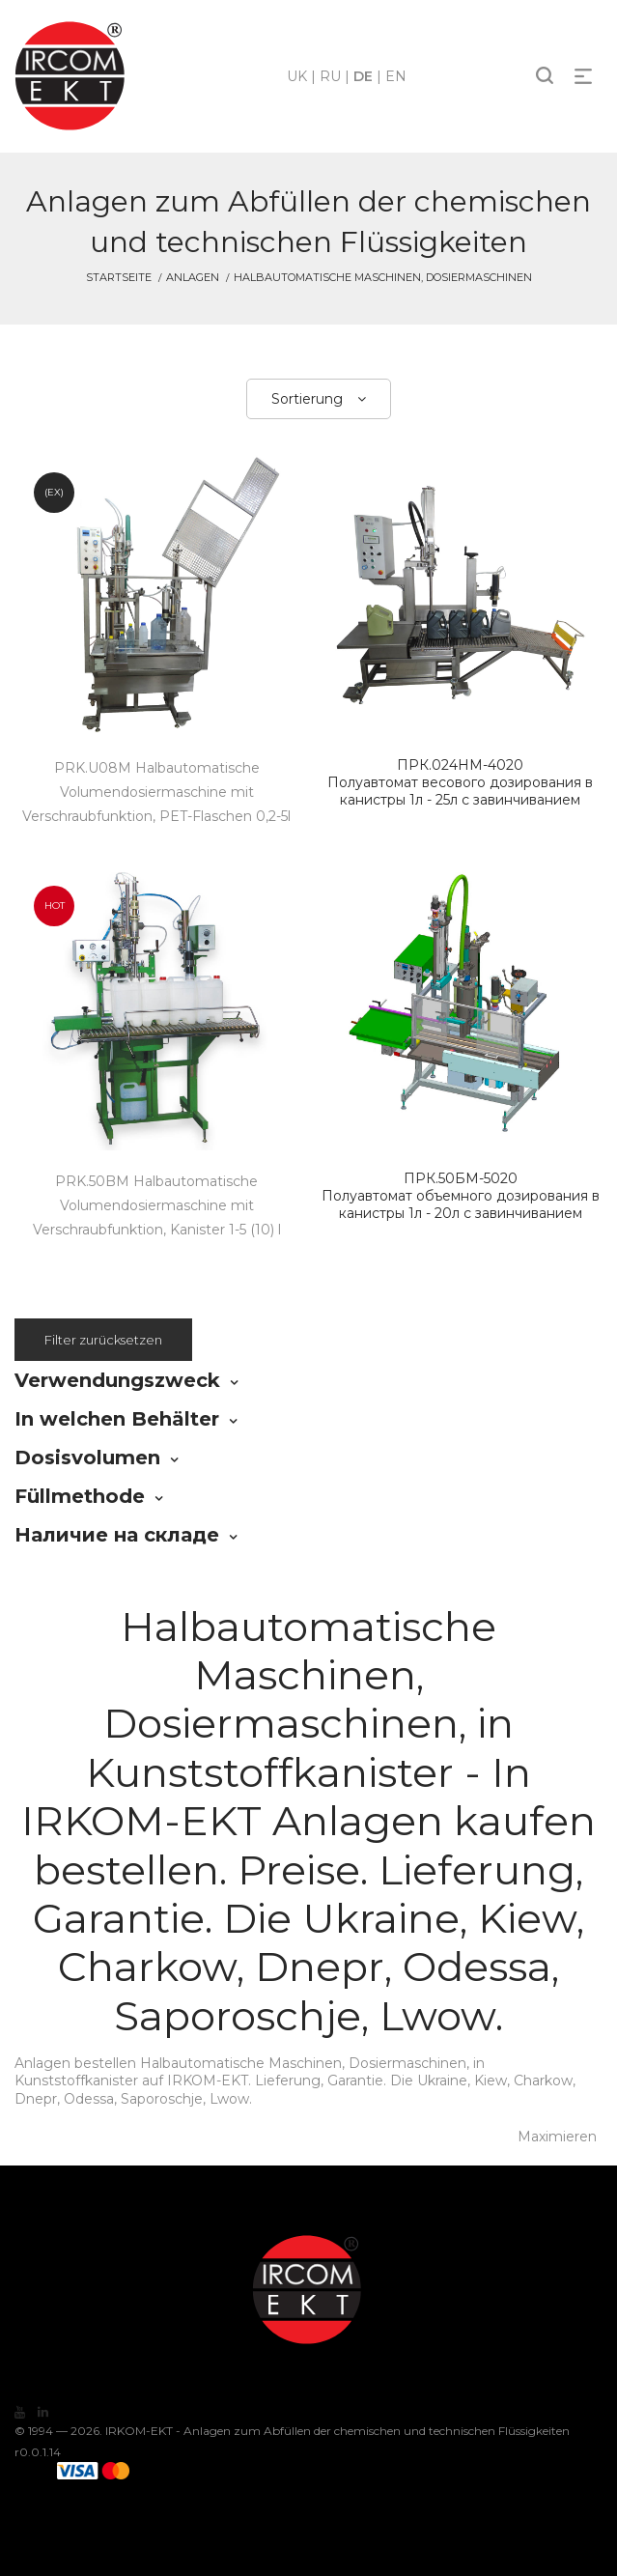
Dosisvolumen (87, 1457)
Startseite (119, 277)
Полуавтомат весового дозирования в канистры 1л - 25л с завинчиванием (461, 782)
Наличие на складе (116, 1534)
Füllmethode (79, 1496)
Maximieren (557, 2136)
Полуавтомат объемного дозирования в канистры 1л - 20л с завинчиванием (461, 1196)
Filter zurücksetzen (103, 1339)
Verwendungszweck (117, 1380)
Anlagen (192, 277)
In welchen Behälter (116, 1419)
